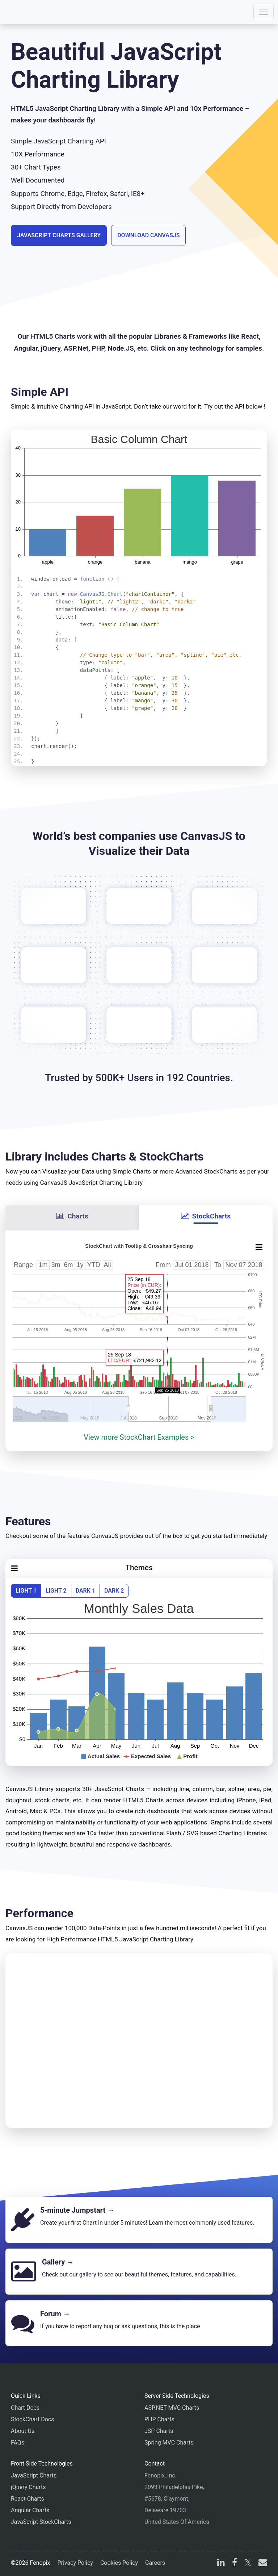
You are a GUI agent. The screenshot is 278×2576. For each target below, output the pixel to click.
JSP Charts (158, 2430)
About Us (22, 2430)
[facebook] (234, 2563)
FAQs (17, 2442)
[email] (261, 2563)
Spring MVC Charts (168, 2442)
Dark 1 (85, 1590)
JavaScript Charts (33, 2475)
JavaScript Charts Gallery (59, 235)
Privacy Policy (75, 2562)
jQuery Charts (28, 2487)
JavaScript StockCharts (41, 2521)
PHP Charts (159, 2419)
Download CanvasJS (148, 235)
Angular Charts (30, 2510)
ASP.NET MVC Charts (171, 2407)
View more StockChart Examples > (139, 1437)
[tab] (72, 1217)
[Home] (26, 12)
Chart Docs (25, 2407)
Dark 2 (114, 1590)
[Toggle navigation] (263, 12)
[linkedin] (221, 2563)
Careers (155, 2562)
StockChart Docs (32, 2419)
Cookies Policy (119, 2562)
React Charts (27, 2498)
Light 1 (26, 1590)
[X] (247, 2563)
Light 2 (56, 1590)
